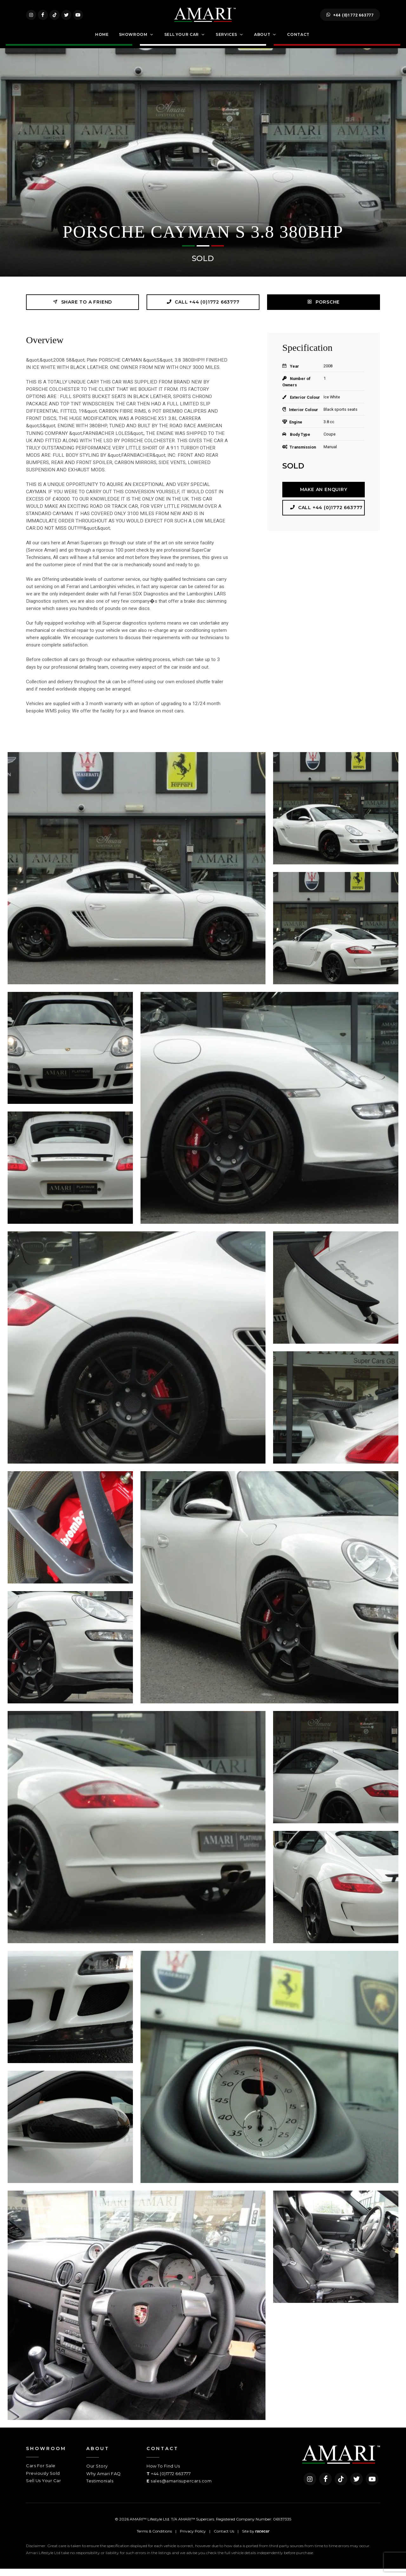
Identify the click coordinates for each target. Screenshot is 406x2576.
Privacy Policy (193, 2538)
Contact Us (224, 2538)
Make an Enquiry (323, 497)
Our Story (97, 2473)
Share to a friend (82, 309)
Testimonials (99, 2488)
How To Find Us (163, 2473)
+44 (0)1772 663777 (350, 18)
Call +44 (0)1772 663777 (203, 309)
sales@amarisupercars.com (181, 2488)
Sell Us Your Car (43, 2487)
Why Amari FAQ (103, 2480)
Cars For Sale (41, 2472)
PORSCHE (323, 309)
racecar (262, 2538)
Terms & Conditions (154, 2538)
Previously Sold (43, 2480)
